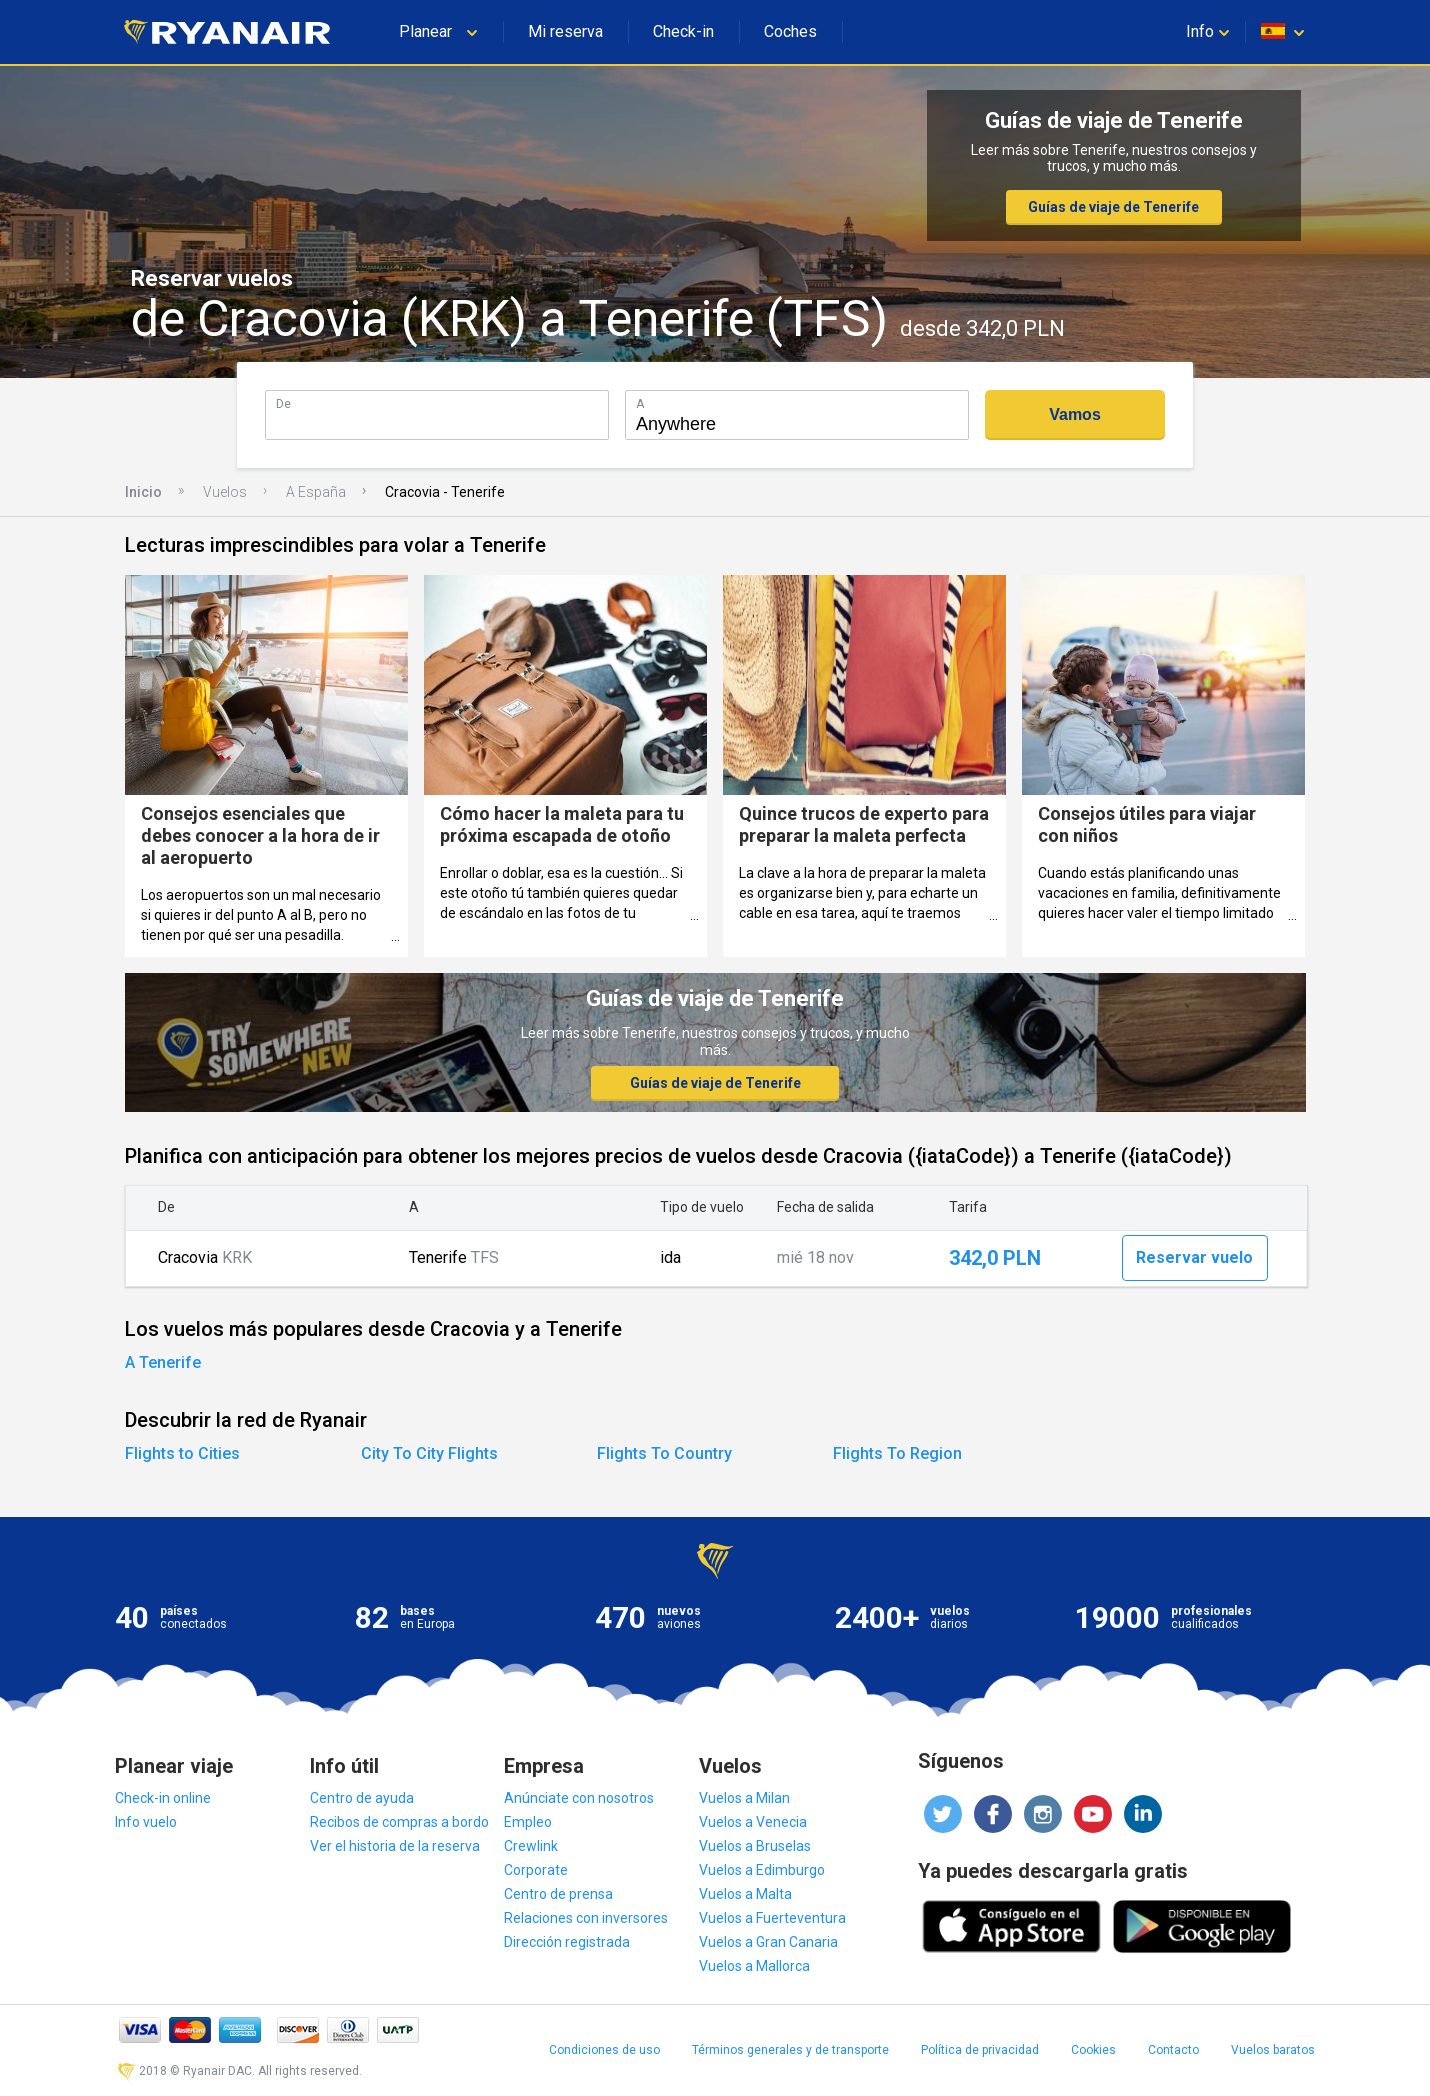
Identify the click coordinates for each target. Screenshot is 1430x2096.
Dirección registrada (567, 1942)
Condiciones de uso (604, 2050)
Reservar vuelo (1194, 1257)
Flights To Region (897, 1453)
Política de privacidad (980, 2050)
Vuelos (225, 492)
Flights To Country (664, 1453)
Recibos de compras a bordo (399, 1822)
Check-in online (163, 1798)
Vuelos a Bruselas (755, 1846)
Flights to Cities (182, 1453)
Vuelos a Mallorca (754, 1966)
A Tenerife (163, 1362)
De (283, 403)
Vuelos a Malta (745, 1894)
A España (316, 492)
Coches (790, 31)
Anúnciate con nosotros (579, 1798)
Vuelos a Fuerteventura (772, 1918)
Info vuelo (146, 1822)
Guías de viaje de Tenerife (1113, 207)
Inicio (143, 492)
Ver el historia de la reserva (395, 1846)
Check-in (683, 31)
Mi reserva (565, 31)
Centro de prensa (558, 1894)
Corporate (536, 1870)
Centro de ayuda (362, 1798)
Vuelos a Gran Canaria (768, 1942)
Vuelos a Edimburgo (762, 1870)
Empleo (528, 1822)
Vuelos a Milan (744, 1798)
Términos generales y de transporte (790, 2050)
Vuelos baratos (1273, 2050)
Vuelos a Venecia (753, 1822)
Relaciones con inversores (586, 1918)
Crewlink (531, 1846)
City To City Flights (429, 1453)
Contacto (1173, 2050)
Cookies (1093, 2050)
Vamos (1075, 414)
